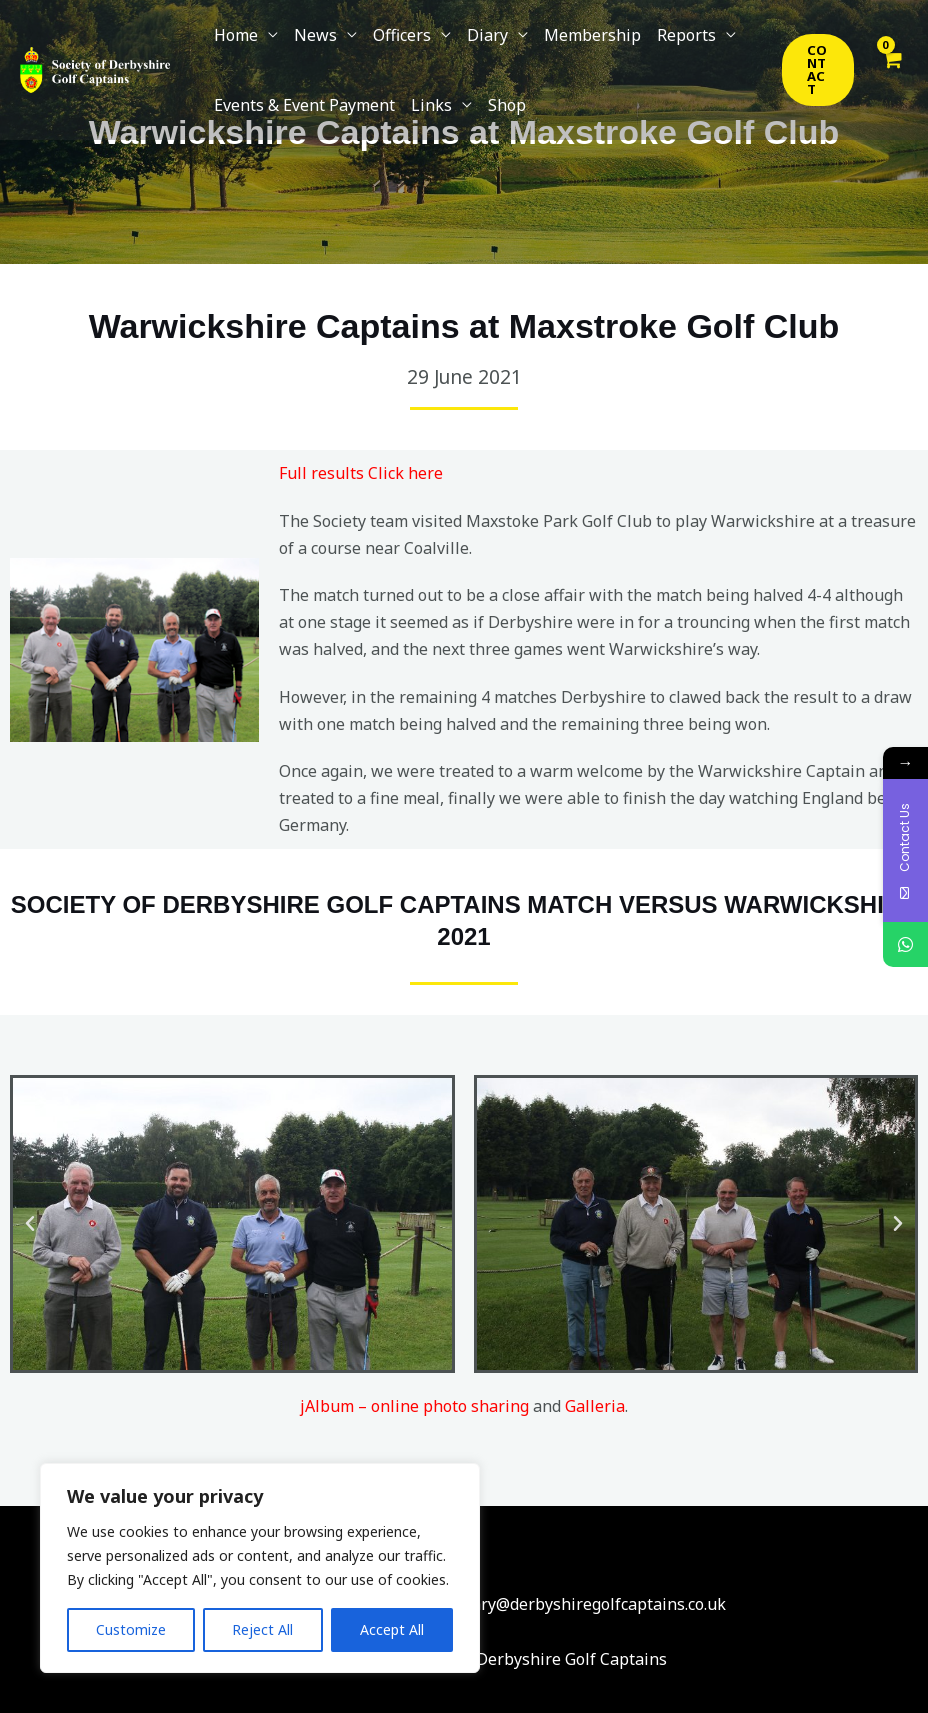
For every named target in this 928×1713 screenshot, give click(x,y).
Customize (131, 1629)
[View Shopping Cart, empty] (891, 69)
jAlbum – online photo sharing (414, 1406)
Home (236, 35)
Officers (402, 35)
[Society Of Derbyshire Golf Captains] (95, 68)
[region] (260, 1568)
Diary (487, 35)
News (315, 35)
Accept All (392, 1629)
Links (431, 105)
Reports (686, 35)
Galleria (595, 1406)
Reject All (262, 1629)
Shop (507, 105)
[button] (818, 70)
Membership (592, 35)
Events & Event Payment (304, 105)
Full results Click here (361, 473)
